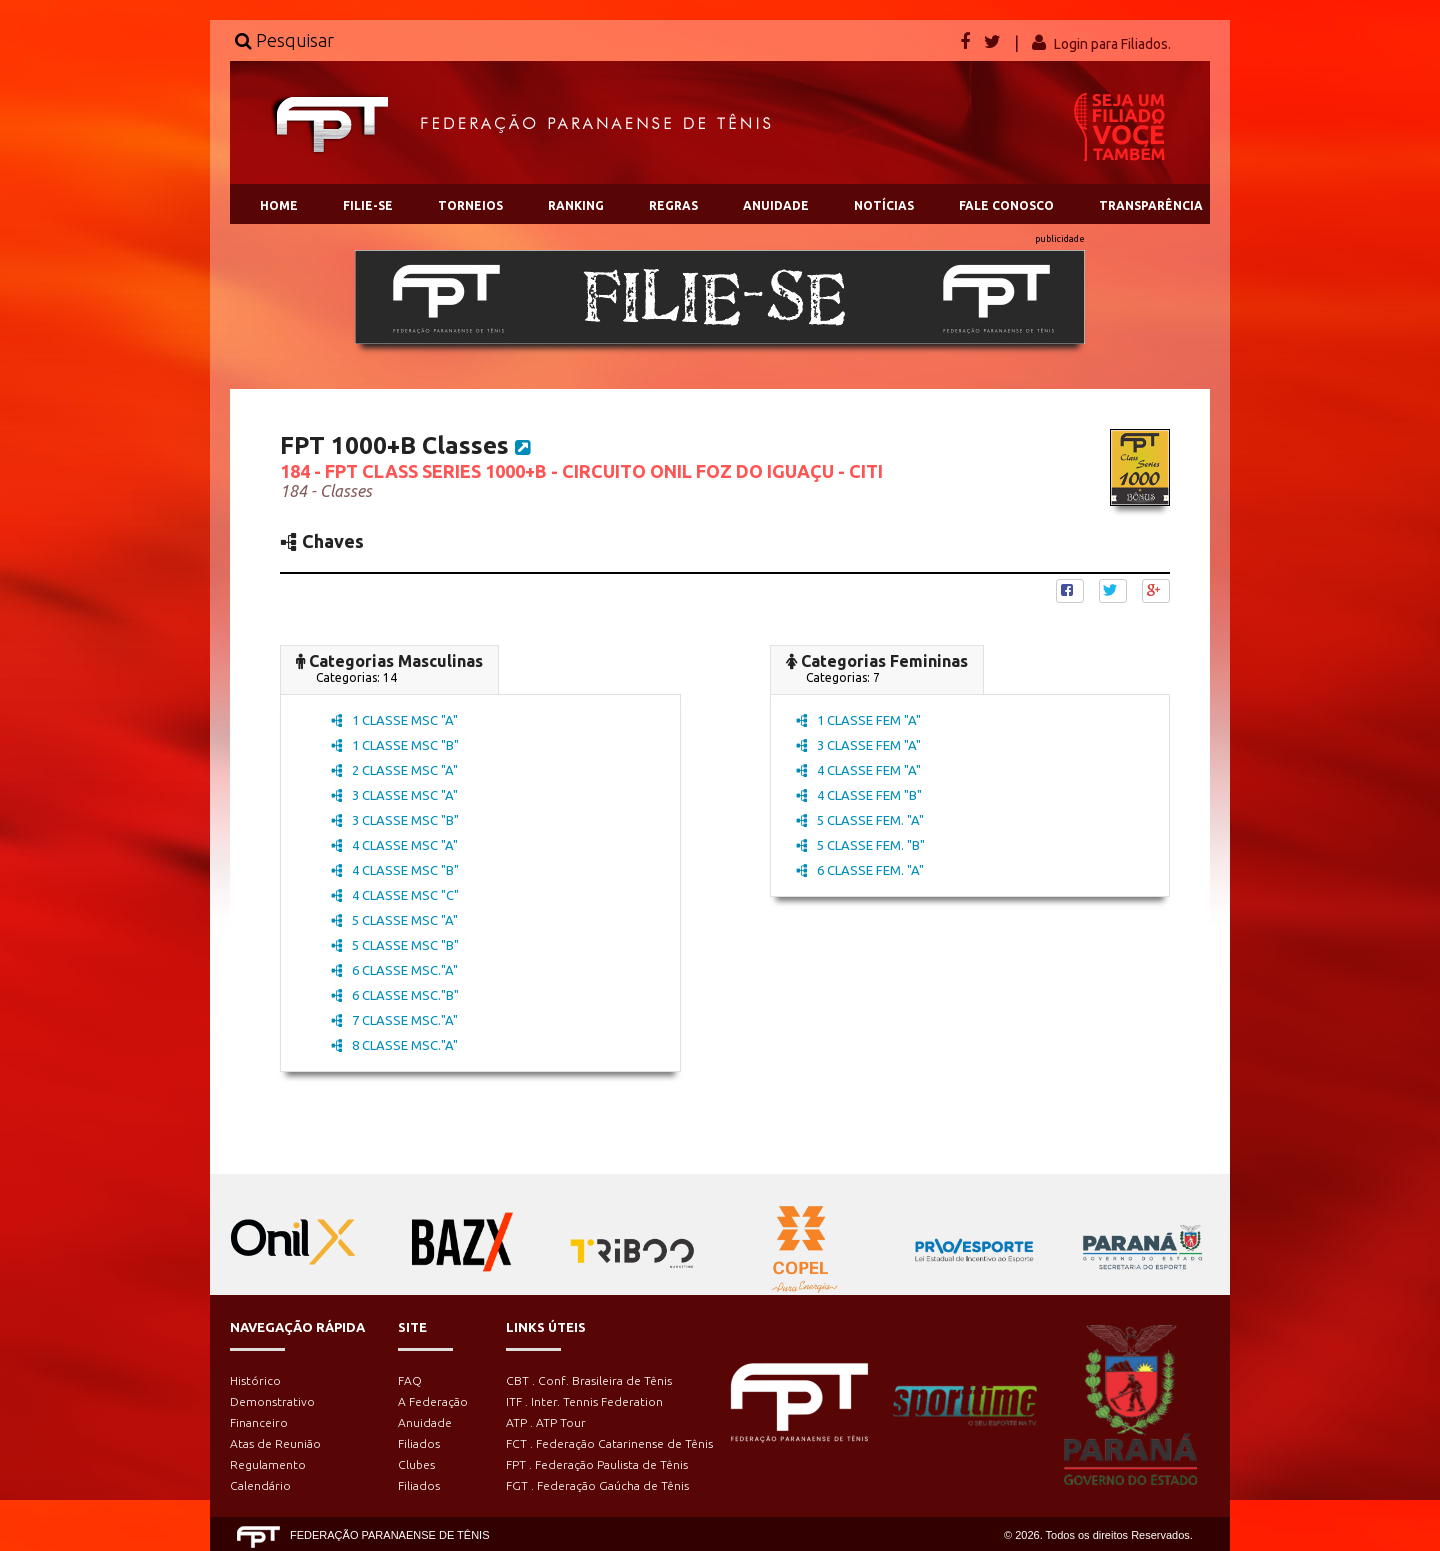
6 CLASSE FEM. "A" (860, 870)
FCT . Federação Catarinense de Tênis (609, 1443)
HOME (279, 205)
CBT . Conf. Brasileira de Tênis (589, 1380)
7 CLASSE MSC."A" (394, 1020)
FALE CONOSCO (1006, 205)
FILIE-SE (368, 205)
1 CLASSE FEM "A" (858, 720)
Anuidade (425, 1422)
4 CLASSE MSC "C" (395, 895)
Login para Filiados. (1112, 44)
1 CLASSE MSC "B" (395, 745)
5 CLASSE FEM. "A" (860, 820)
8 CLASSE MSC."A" (394, 1045)
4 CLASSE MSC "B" (395, 870)
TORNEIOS (470, 205)
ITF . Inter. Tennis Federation (584, 1401)
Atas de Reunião (275, 1443)
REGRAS (673, 205)
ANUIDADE (776, 205)
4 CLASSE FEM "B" (859, 795)
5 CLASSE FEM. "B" (860, 845)
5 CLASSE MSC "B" (395, 945)
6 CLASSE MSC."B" (395, 995)
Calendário (260, 1485)
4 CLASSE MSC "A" (394, 845)
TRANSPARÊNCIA (1151, 205)
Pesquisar (284, 40)
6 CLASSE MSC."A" (394, 970)
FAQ (410, 1380)
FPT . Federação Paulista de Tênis (597, 1464)
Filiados (419, 1443)
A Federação (433, 1401)
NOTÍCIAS (884, 205)
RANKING (576, 205)
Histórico (255, 1380)
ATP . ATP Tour (546, 1422)
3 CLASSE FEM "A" (858, 745)
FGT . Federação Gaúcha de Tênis (597, 1485)
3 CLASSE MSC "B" (395, 820)
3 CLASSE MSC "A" (394, 795)
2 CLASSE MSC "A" (394, 770)
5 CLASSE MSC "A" (394, 920)
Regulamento (268, 1464)
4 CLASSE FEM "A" (858, 770)
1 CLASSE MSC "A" (394, 720)
